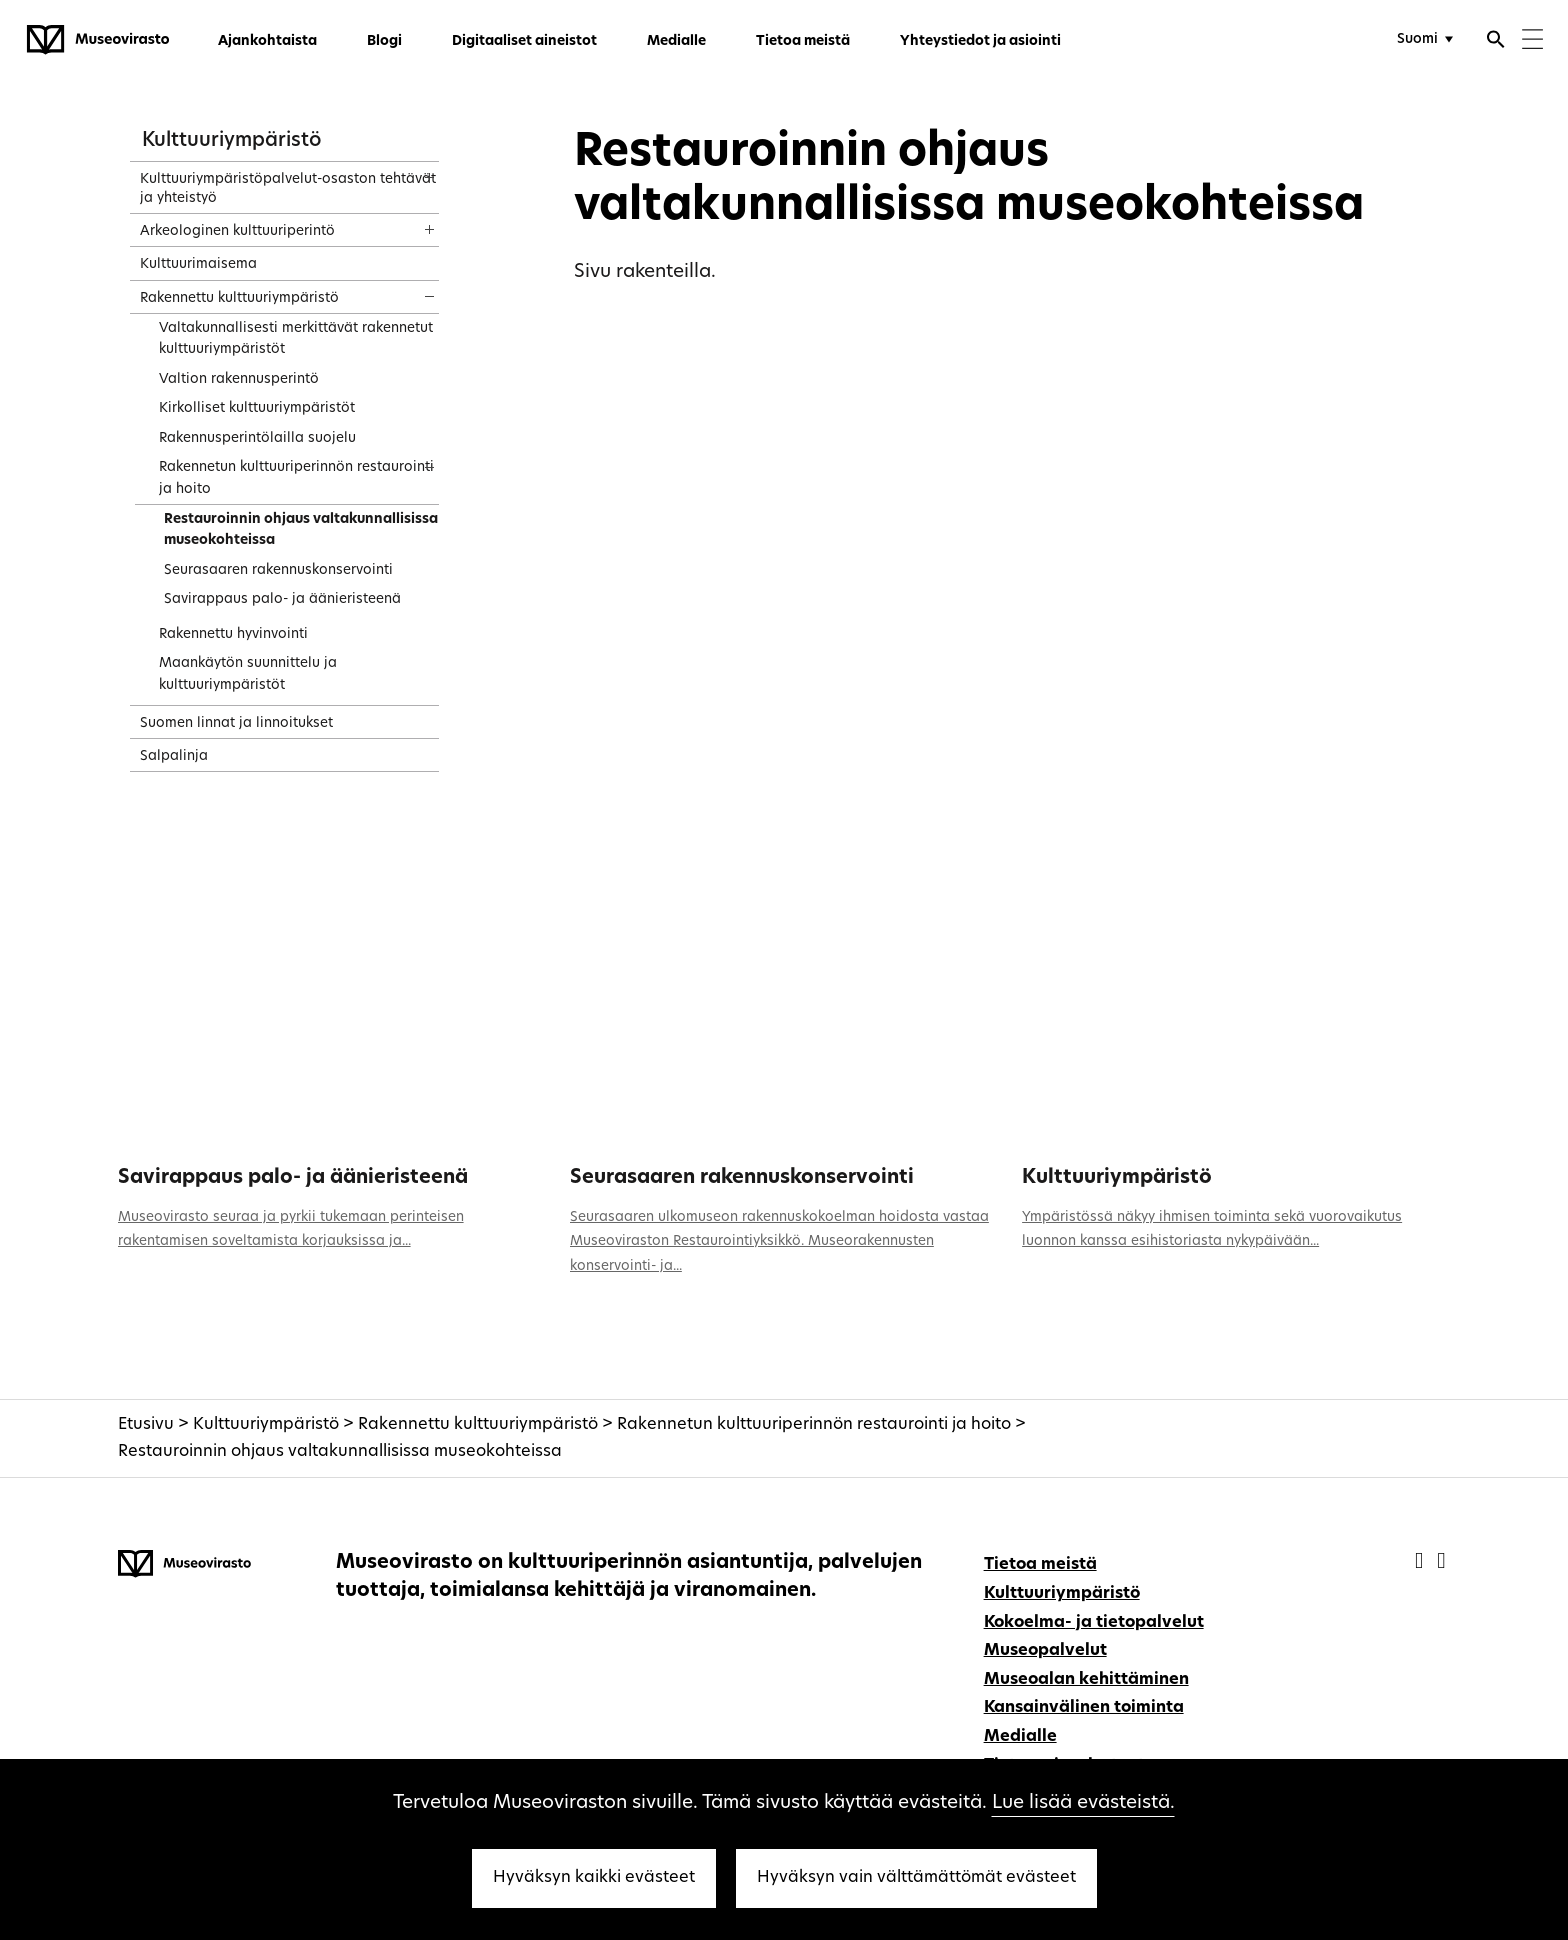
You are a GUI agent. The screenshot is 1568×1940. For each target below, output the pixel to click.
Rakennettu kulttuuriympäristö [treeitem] (239, 298)
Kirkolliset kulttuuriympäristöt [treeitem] (257, 408)
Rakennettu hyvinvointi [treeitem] (233, 634)
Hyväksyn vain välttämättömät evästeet (916, 1878)
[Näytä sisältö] (411, 171)
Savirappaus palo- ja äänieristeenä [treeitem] (282, 599)
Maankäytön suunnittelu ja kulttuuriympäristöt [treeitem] (248, 674)
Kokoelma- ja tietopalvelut (1094, 1623)
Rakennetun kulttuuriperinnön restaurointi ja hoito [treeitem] (296, 478)
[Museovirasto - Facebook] (1421, 1562)
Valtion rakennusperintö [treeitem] (239, 379)
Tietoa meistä (803, 41)
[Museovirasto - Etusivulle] (98, 40)
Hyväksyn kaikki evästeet (594, 1878)
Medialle (676, 41)
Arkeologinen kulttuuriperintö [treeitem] (237, 231)
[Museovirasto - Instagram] (1441, 1562)
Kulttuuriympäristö (231, 141)
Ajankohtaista (267, 41)
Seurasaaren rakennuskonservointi (742, 1178)
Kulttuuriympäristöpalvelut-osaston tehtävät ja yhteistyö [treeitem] (288, 189)
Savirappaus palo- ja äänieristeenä (293, 1178)
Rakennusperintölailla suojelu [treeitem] (257, 438)
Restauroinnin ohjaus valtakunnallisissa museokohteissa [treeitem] (301, 530)
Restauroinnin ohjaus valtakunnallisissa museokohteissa (340, 1452)
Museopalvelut (1045, 1651)
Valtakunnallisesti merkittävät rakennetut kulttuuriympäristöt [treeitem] (296, 339)
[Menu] (1532, 41)
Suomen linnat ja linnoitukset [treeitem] (236, 723)
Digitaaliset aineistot (524, 41)
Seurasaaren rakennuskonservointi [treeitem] (278, 570)
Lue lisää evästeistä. (1083, 1803)
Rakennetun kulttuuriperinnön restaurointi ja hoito (814, 1425)
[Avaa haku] (1496, 42)
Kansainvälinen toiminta (1084, 1708)
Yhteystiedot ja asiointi (980, 41)
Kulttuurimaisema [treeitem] (198, 264)
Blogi (384, 41)
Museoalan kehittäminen (1086, 1680)
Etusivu (146, 1425)
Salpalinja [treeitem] (174, 756)
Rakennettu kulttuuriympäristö (478, 1425)
